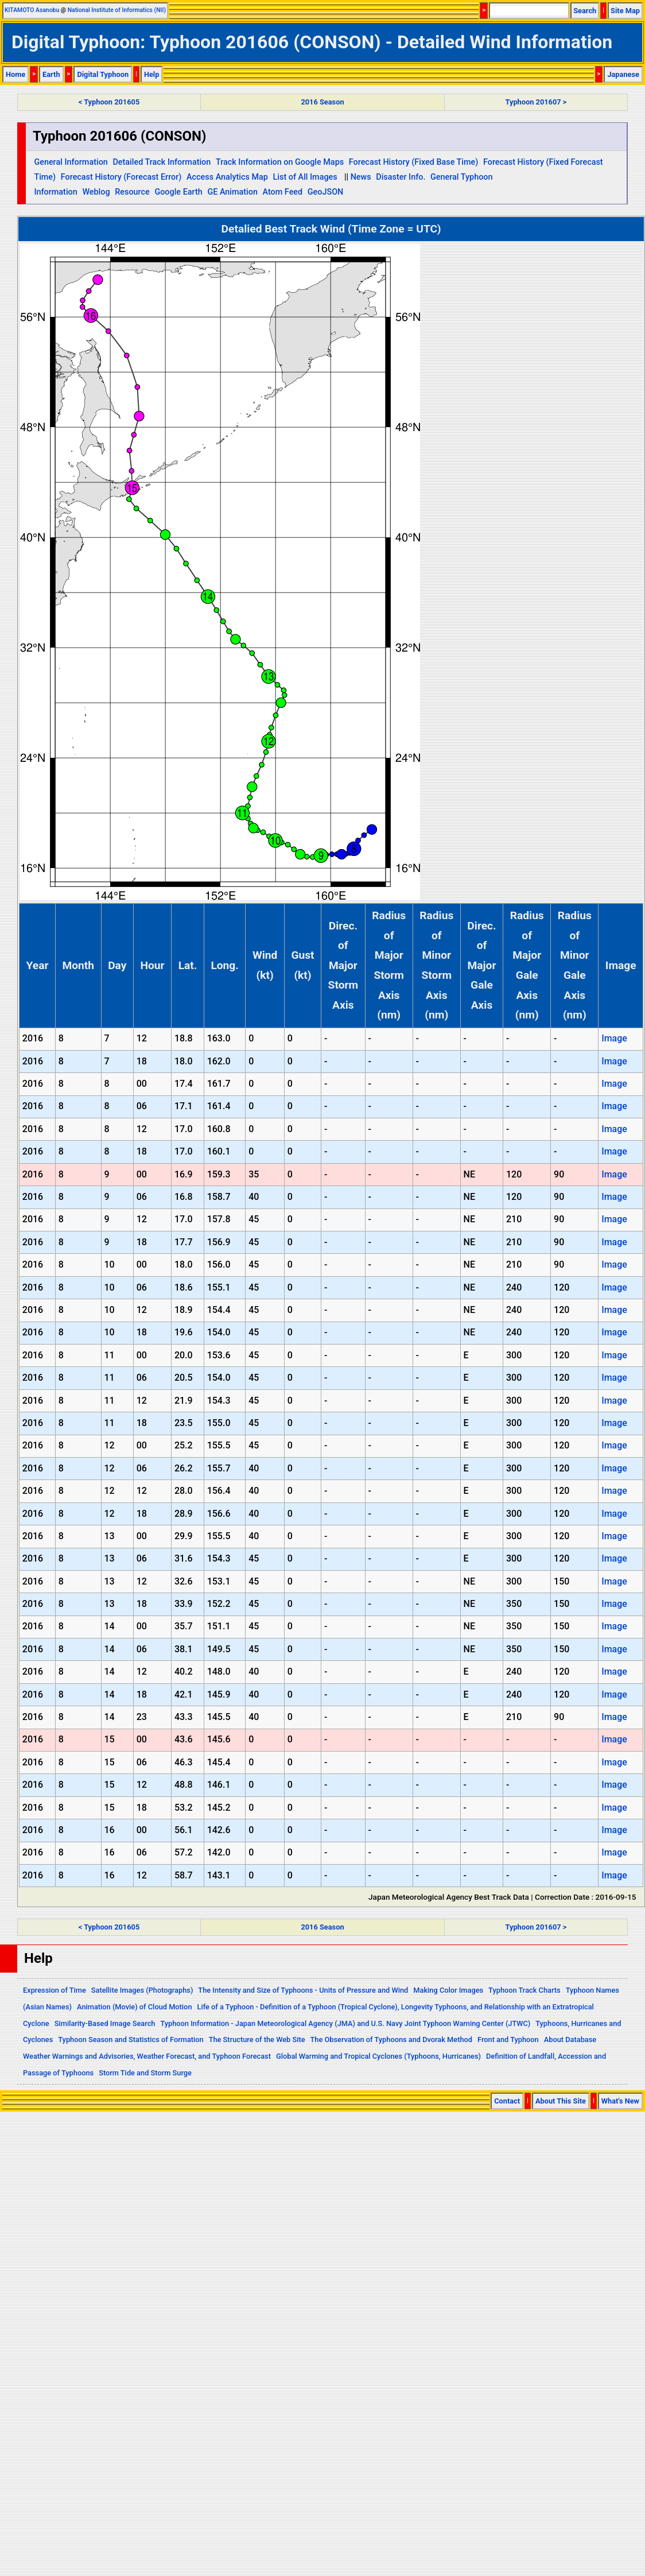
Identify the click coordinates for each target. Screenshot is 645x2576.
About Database (570, 2039)
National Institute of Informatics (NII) (117, 10)
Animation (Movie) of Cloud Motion (134, 2006)
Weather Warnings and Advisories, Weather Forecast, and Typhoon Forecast (147, 2056)
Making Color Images (448, 1990)
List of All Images (305, 177)
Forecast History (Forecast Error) (121, 177)
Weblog (96, 192)
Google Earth (178, 192)
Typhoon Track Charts (524, 1990)
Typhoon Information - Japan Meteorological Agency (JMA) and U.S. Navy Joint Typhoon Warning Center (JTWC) (345, 2023)
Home (15, 74)
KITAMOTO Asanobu (32, 10)
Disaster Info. (400, 177)
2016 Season (322, 102)
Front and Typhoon (508, 2039)
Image (614, 1038)
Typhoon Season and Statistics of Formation (130, 2039)
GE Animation (232, 192)
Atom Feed (283, 192)
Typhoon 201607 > (536, 102)
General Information (70, 162)
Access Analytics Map (227, 177)
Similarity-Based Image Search (105, 2023)
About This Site (560, 2101)
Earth (51, 74)
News (361, 177)
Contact (507, 2101)
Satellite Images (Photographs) (142, 1990)
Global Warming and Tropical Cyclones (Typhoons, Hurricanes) (378, 2056)
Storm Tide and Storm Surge (145, 2072)
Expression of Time (54, 1990)
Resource (132, 192)
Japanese (623, 74)
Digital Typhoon (103, 74)
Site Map (625, 10)
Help (152, 74)
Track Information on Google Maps (280, 162)
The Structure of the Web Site (257, 2039)
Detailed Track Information (161, 162)
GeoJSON (326, 192)
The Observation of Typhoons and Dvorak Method (391, 2039)
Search (584, 10)
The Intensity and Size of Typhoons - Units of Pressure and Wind (303, 1990)
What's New (620, 2101)
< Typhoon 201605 (109, 102)
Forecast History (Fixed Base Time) (414, 162)
